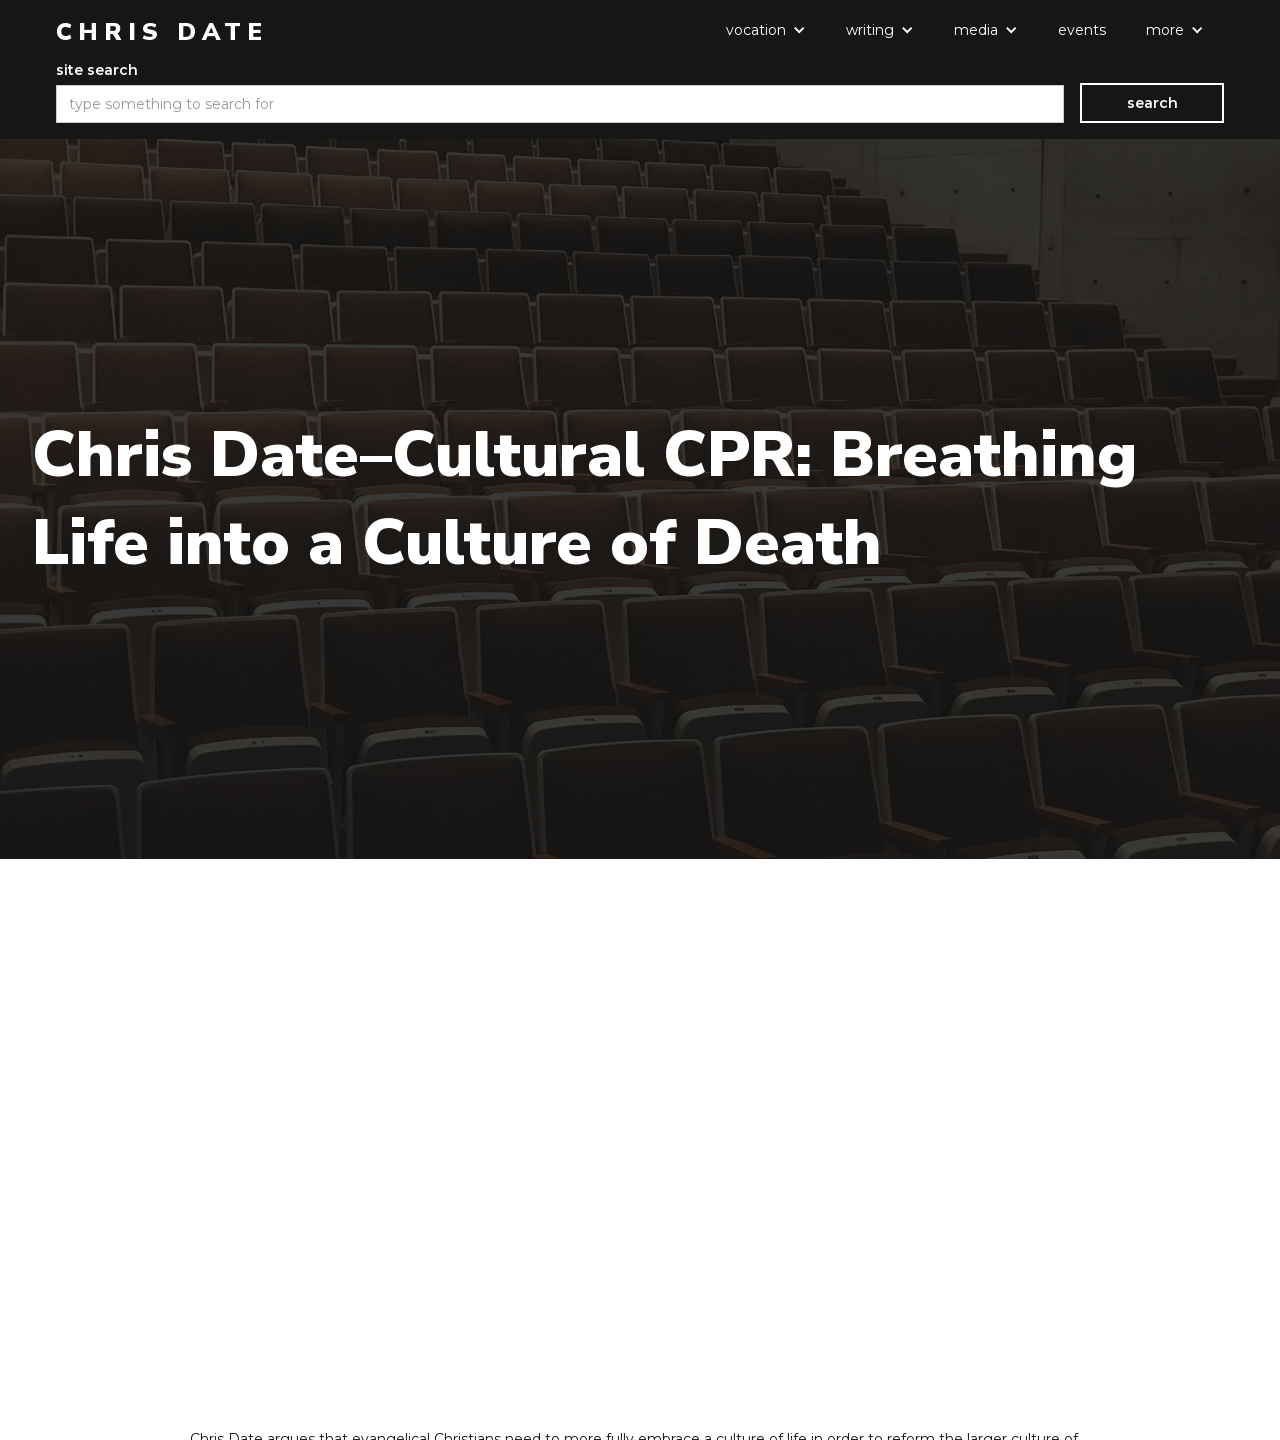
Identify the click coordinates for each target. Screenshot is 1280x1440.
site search (97, 70)
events (1082, 30)
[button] (766, 30)
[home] (162, 32)
